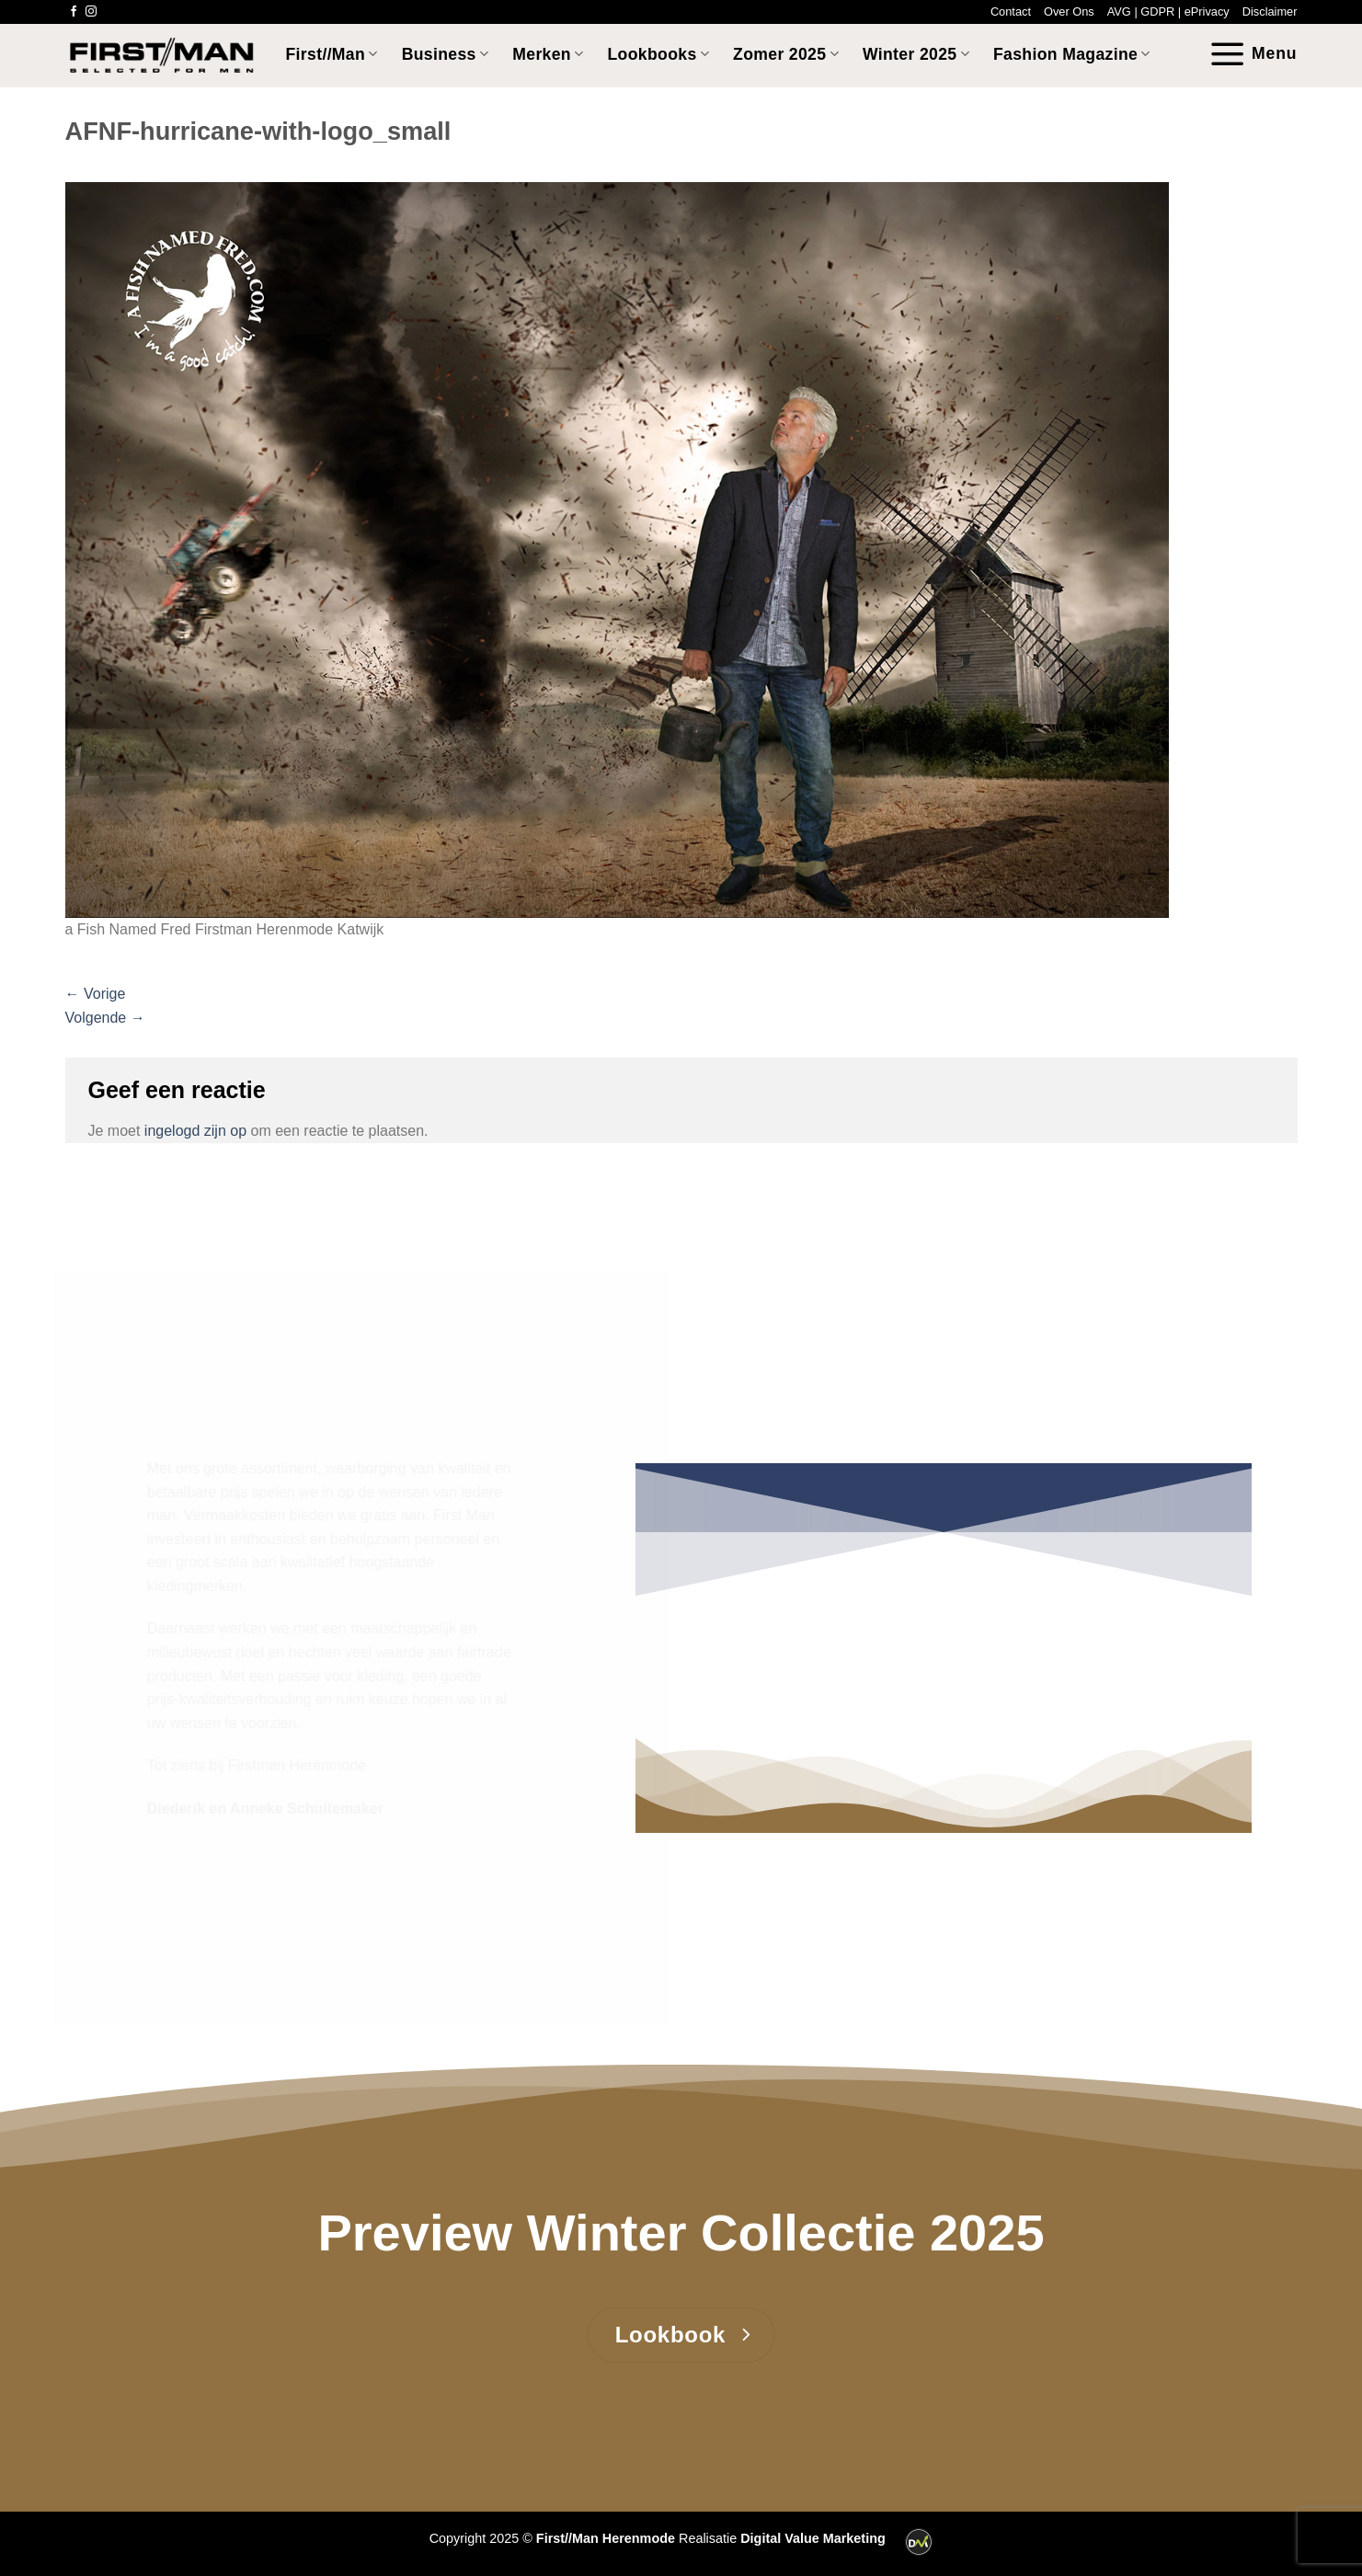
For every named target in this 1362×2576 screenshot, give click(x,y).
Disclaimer (1270, 11)
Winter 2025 (916, 54)
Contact (1010, 11)
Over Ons (1069, 11)
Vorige (95, 994)
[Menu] (1253, 54)
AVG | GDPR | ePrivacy (1168, 11)
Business (445, 54)
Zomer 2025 (786, 54)
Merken (547, 54)
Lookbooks (659, 54)
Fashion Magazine (1071, 54)
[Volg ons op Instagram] (91, 12)
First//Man (332, 54)
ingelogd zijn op (195, 1131)
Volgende (105, 1017)
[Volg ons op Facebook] (73, 12)
